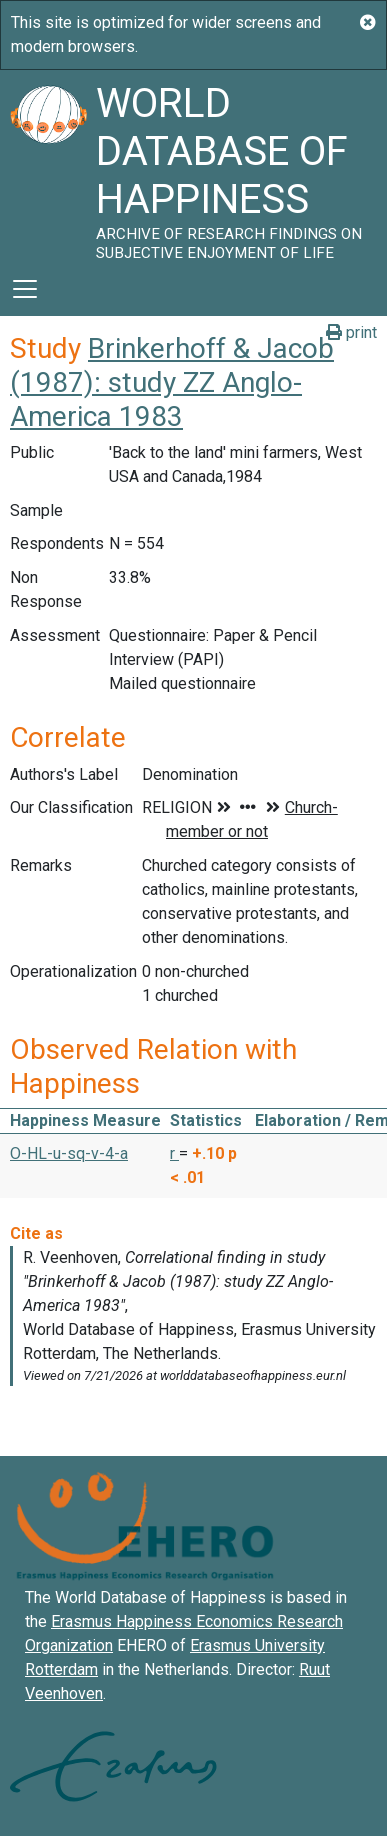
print (351, 332)
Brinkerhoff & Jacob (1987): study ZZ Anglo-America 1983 (172, 382)
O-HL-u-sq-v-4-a (69, 1153)
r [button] (174, 1153)
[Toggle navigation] (25, 289)
